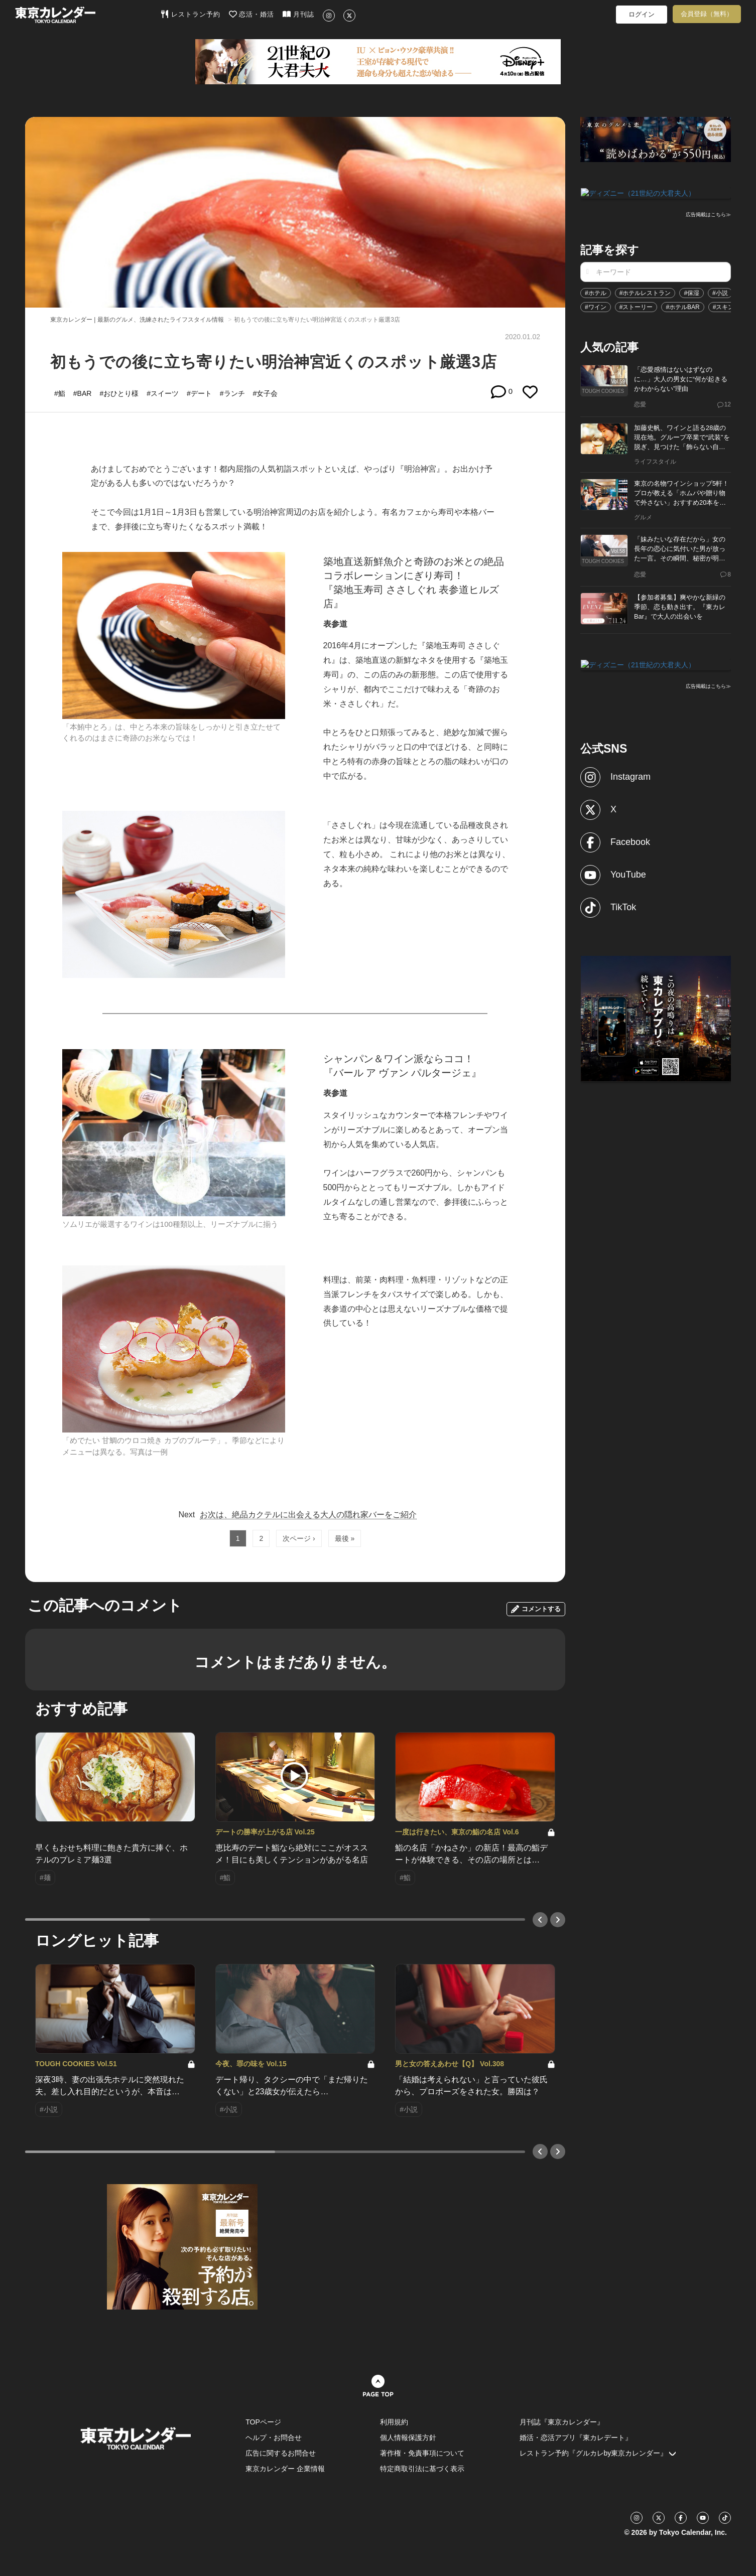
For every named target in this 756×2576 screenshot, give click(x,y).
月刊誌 (298, 14)
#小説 (720, 292)
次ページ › (299, 1538)
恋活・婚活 (252, 14)
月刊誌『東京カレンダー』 (562, 2421)
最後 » (345, 1538)
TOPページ (263, 2421)
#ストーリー (636, 306)
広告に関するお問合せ (280, 2453)
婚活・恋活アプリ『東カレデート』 (576, 2437)
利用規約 (394, 2421)
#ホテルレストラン (645, 292)
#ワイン (595, 306)
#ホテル (595, 292)
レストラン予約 (190, 14)
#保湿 (691, 292)
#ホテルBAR (682, 306)
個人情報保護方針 (408, 2437)
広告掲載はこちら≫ (708, 214)
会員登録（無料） (707, 14)
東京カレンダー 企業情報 (285, 2468)
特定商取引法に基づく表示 (422, 2468)
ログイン (641, 14)
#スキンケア (729, 306)
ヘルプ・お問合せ (273, 2437)
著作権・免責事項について (422, 2453)
